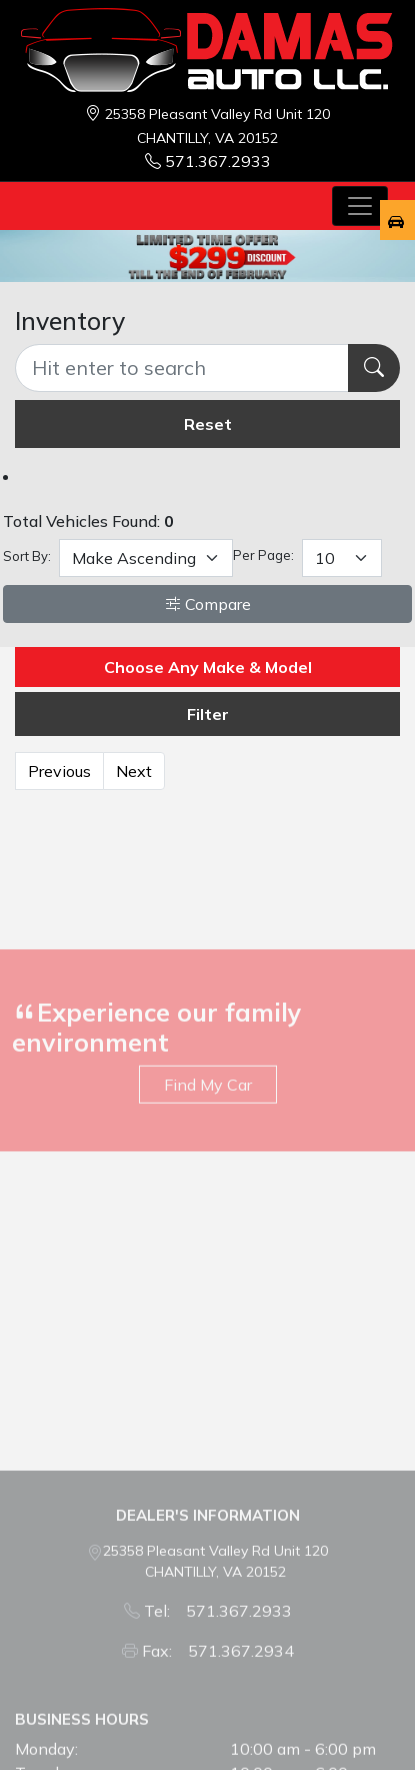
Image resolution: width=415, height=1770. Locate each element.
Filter (208, 714)
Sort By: (27, 556)
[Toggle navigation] (360, 206)
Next (134, 771)
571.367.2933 (208, 161)
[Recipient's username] (182, 368)
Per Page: (263, 555)
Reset (208, 424)
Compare (208, 604)
